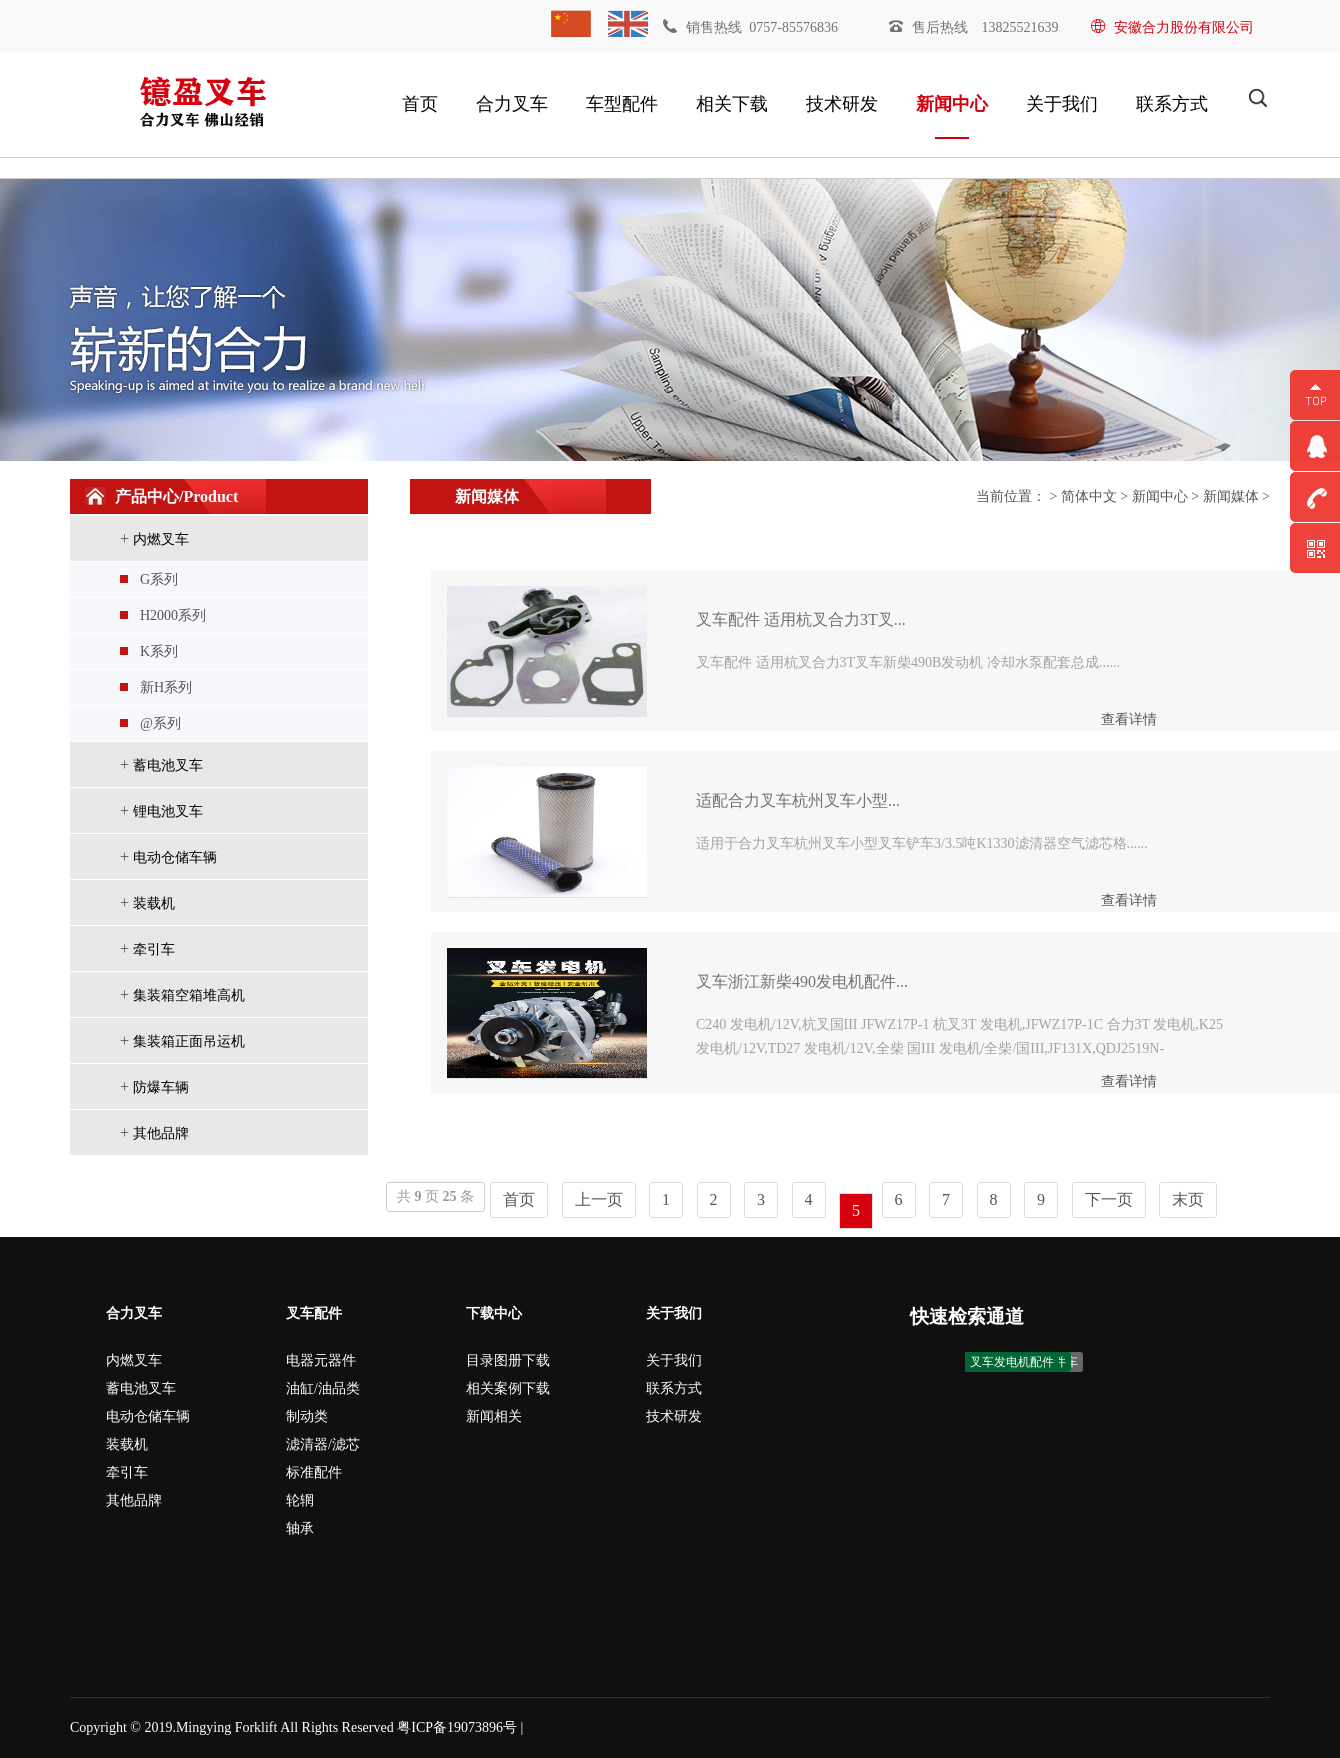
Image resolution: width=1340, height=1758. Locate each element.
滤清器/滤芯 (323, 1444)
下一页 (1109, 1199)
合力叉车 (512, 104)
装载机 (154, 903)
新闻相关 (494, 1416)
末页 (1188, 1199)
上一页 (599, 1199)
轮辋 (300, 1500)
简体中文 (1089, 496)
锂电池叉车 (168, 811)
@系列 (160, 723)
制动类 (307, 1416)
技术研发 (842, 104)
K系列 (159, 651)
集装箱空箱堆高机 (189, 995)
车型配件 (622, 104)
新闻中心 (952, 104)
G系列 (159, 579)
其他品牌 (161, 1133)
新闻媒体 (1231, 496)
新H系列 (166, 687)
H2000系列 (173, 615)
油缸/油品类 (323, 1388)
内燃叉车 (161, 539)
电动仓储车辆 (175, 857)
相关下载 (732, 104)
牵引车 (154, 949)
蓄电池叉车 (168, 765)
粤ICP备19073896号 (457, 1727)
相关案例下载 (508, 1388)
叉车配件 (314, 1313)
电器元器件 (321, 1360)
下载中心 (494, 1313)
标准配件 (314, 1472)
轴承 (300, 1528)
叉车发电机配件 (1012, 1362)
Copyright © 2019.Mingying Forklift (173, 1727)
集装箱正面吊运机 (189, 1041)
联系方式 (1172, 104)
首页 (420, 104)
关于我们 (1062, 104)
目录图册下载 (508, 1360)
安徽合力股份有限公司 (1172, 27)
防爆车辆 (161, 1087)
